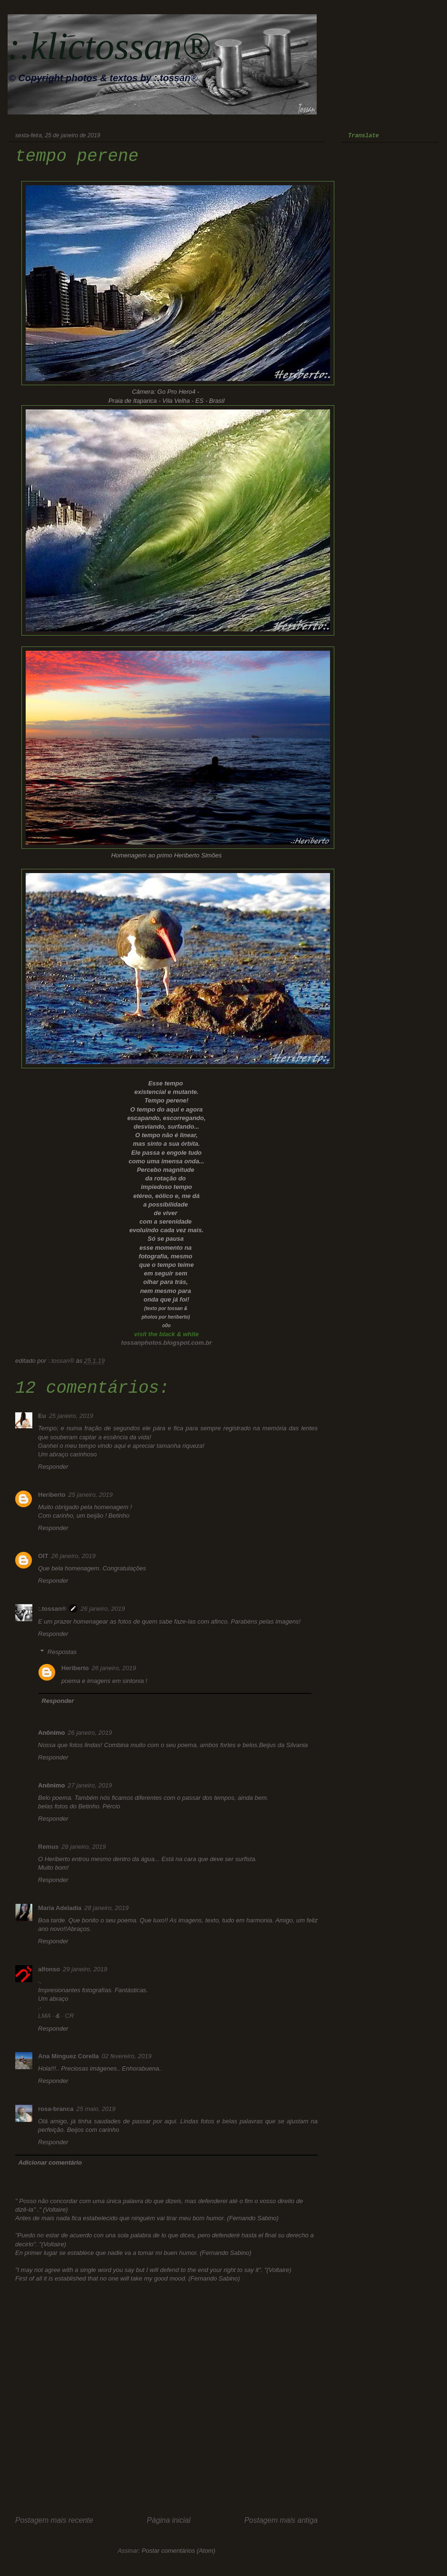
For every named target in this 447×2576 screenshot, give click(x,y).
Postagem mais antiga (281, 2520)
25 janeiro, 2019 (71, 1415)
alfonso (49, 1969)
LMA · (47, 2015)
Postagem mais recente (54, 2520)
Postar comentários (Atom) (178, 2550)
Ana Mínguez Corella (68, 2056)
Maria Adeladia (59, 1907)
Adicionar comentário (50, 2162)
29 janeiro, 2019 (85, 1969)
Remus (48, 1846)
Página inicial (169, 2520)
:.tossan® (52, 1608)
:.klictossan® (109, 46)
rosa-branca (55, 2108)
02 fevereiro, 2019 (127, 2056)
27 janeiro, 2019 (90, 1785)
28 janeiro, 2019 (83, 1846)
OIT (43, 1555)
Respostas (62, 1651)
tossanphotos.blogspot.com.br (166, 1342)
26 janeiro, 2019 (73, 1555)
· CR (67, 2015)
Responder (53, 1466)
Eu (42, 1415)
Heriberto (52, 1494)
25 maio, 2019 (95, 2108)
